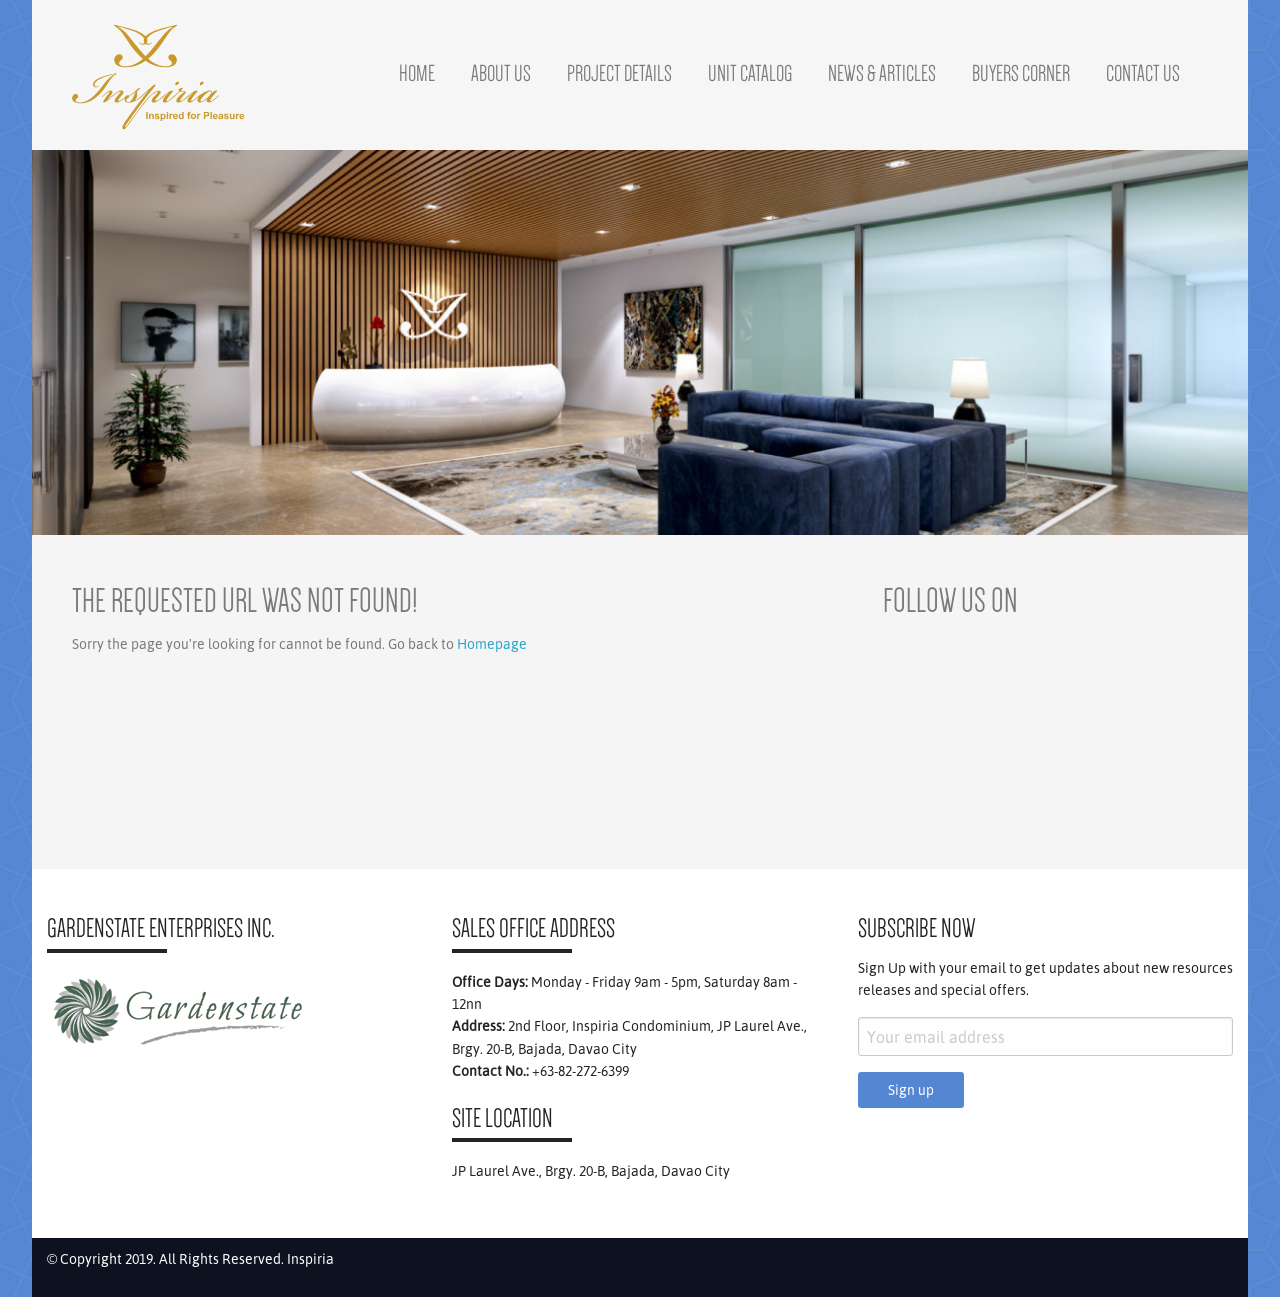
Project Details (619, 73)
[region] (640, 342)
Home (417, 73)
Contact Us (1143, 73)
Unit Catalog (750, 73)
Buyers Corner (1021, 73)
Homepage (492, 644)
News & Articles (882, 73)
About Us (501, 73)
